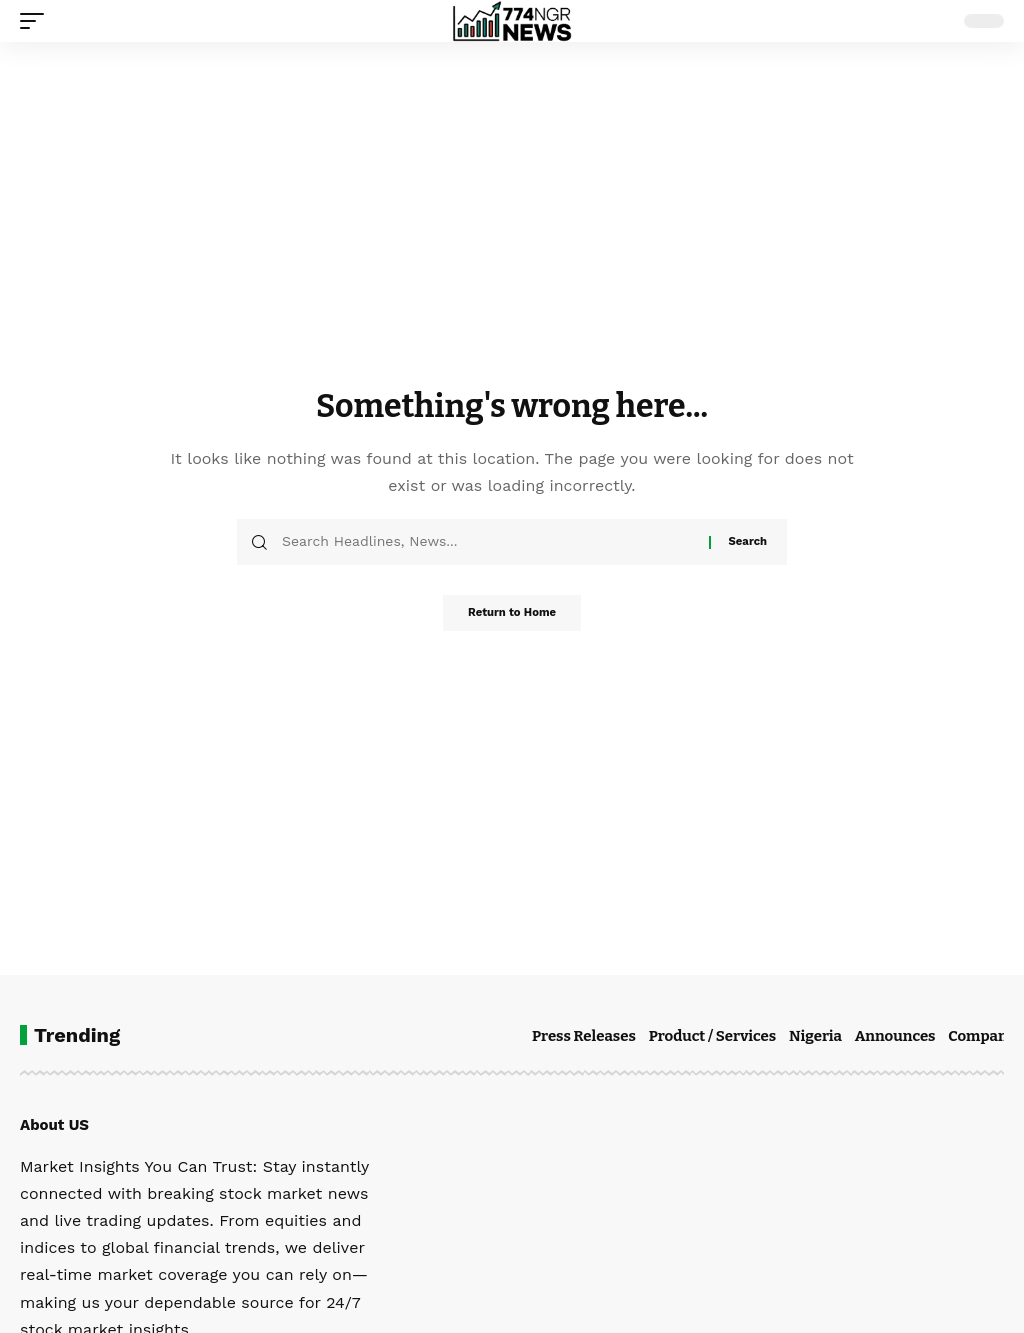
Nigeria (815, 1036)
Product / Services (712, 1036)
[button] (37, 21)
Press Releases (584, 1036)
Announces (895, 1036)
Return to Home (512, 615)
